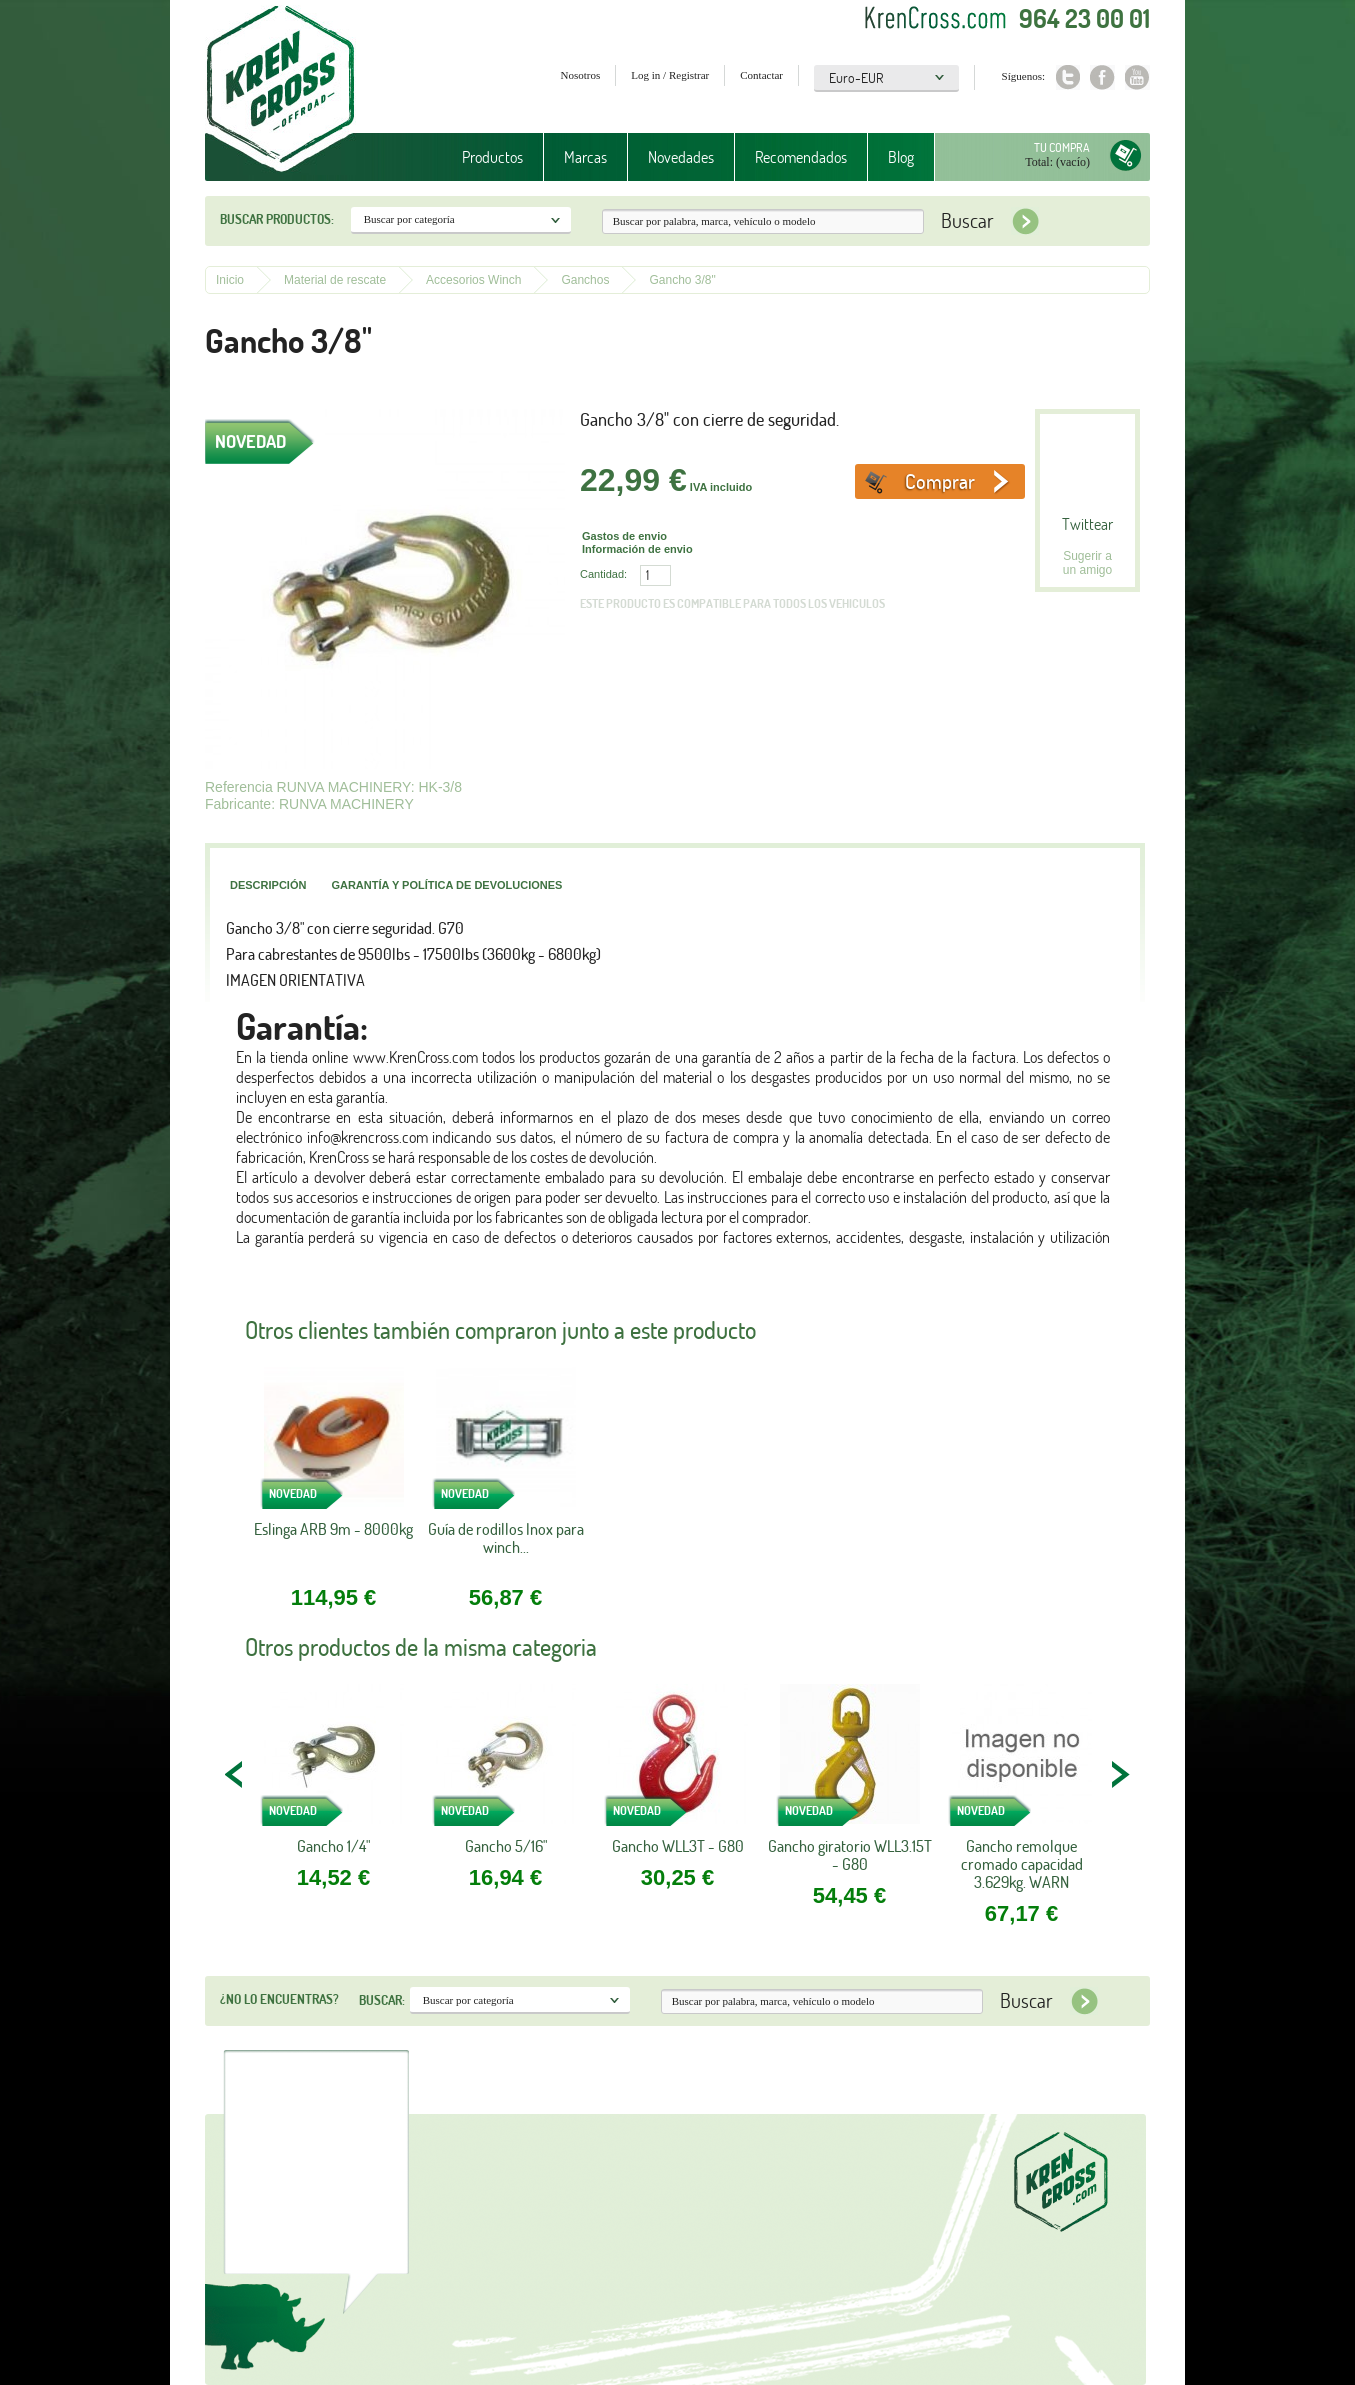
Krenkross (280, 90)
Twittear (1087, 524)
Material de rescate (335, 280)
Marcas (585, 157)
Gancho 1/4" (333, 1846)
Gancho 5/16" (506, 1846)
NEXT (1120, 1774)
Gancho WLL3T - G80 (678, 1846)
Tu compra (1062, 147)
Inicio (230, 280)
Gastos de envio (624, 536)
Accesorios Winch (473, 280)
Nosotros (581, 75)
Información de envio (637, 549)
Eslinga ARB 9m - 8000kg (333, 1529)
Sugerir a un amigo (1087, 563)
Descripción (268, 885)
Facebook (1102, 77)
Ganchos (585, 280)
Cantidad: (603, 574)
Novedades (681, 157)
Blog (901, 157)
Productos (492, 157)
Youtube (1137, 77)
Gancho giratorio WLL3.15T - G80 (850, 1855)
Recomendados (801, 157)
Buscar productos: (277, 219)
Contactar (761, 75)
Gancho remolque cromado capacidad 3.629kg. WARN (1022, 1864)
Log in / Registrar (670, 75)
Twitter (1067, 77)
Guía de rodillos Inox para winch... (506, 1538)
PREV (235, 1774)
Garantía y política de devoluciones (446, 885)
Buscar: (382, 2000)
